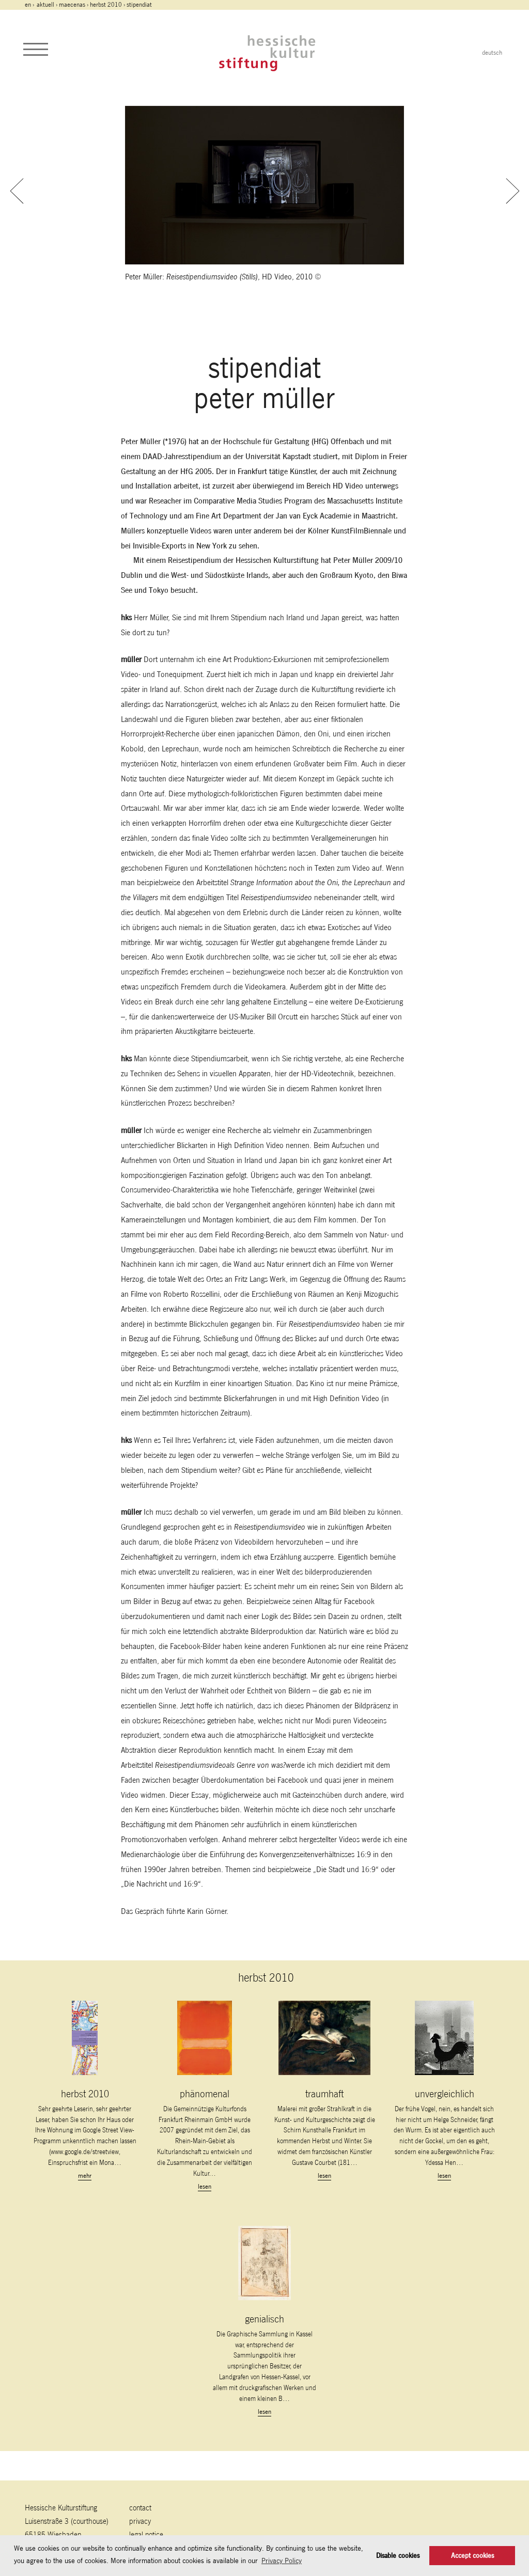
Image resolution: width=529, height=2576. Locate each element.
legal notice (146, 2534)
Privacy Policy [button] (281, 2560)
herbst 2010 (106, 4)
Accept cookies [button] (472, 2555)
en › (30, 4)
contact (140, 2507)
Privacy (140, 2521)
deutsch (492, 52)
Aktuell (45, 4)
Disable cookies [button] (397, 2555)
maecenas (72, 4)
